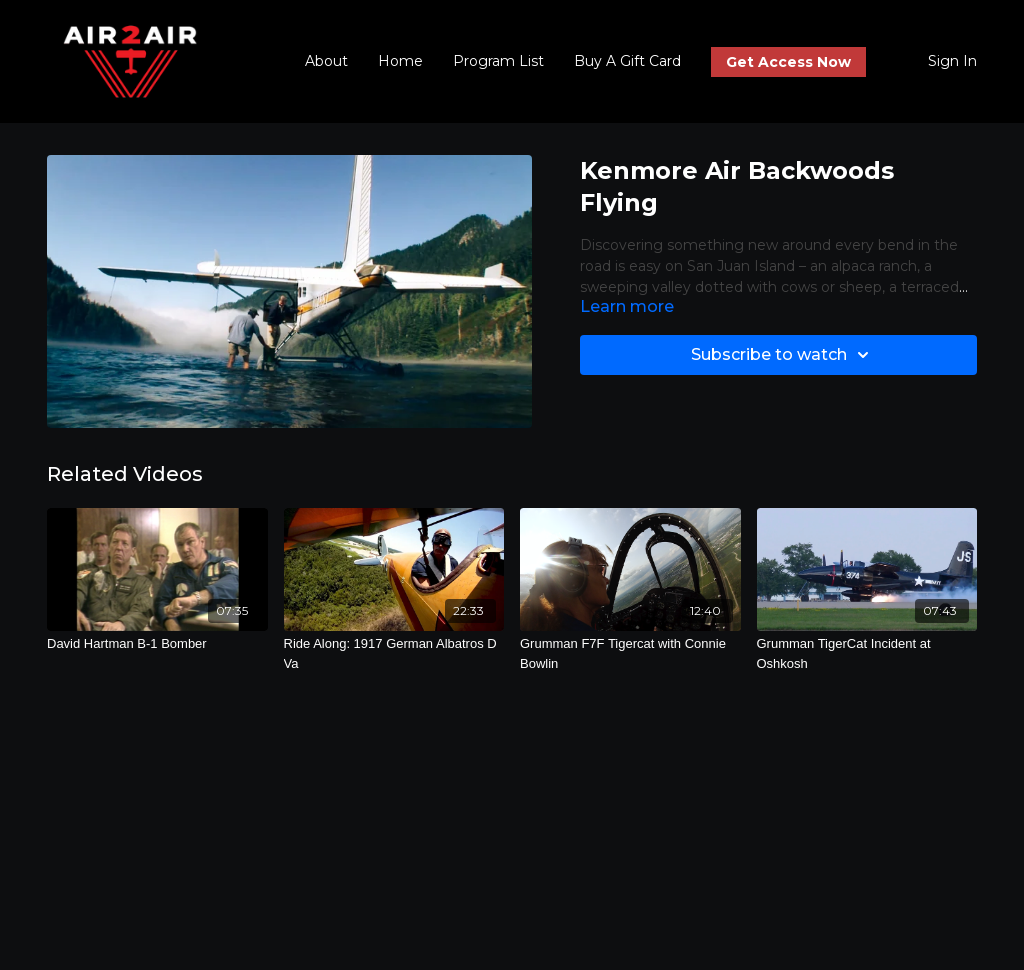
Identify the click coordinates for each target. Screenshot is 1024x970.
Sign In (952, 61)
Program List (498, 61)
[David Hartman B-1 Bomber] (157, 644)
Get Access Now (788, 62)
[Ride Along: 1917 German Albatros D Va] (394, 653)
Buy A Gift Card (627, 61)
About (326, 61)
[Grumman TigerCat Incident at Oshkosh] (867, 653)
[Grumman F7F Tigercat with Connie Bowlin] (630, 653)
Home (400, 61)
